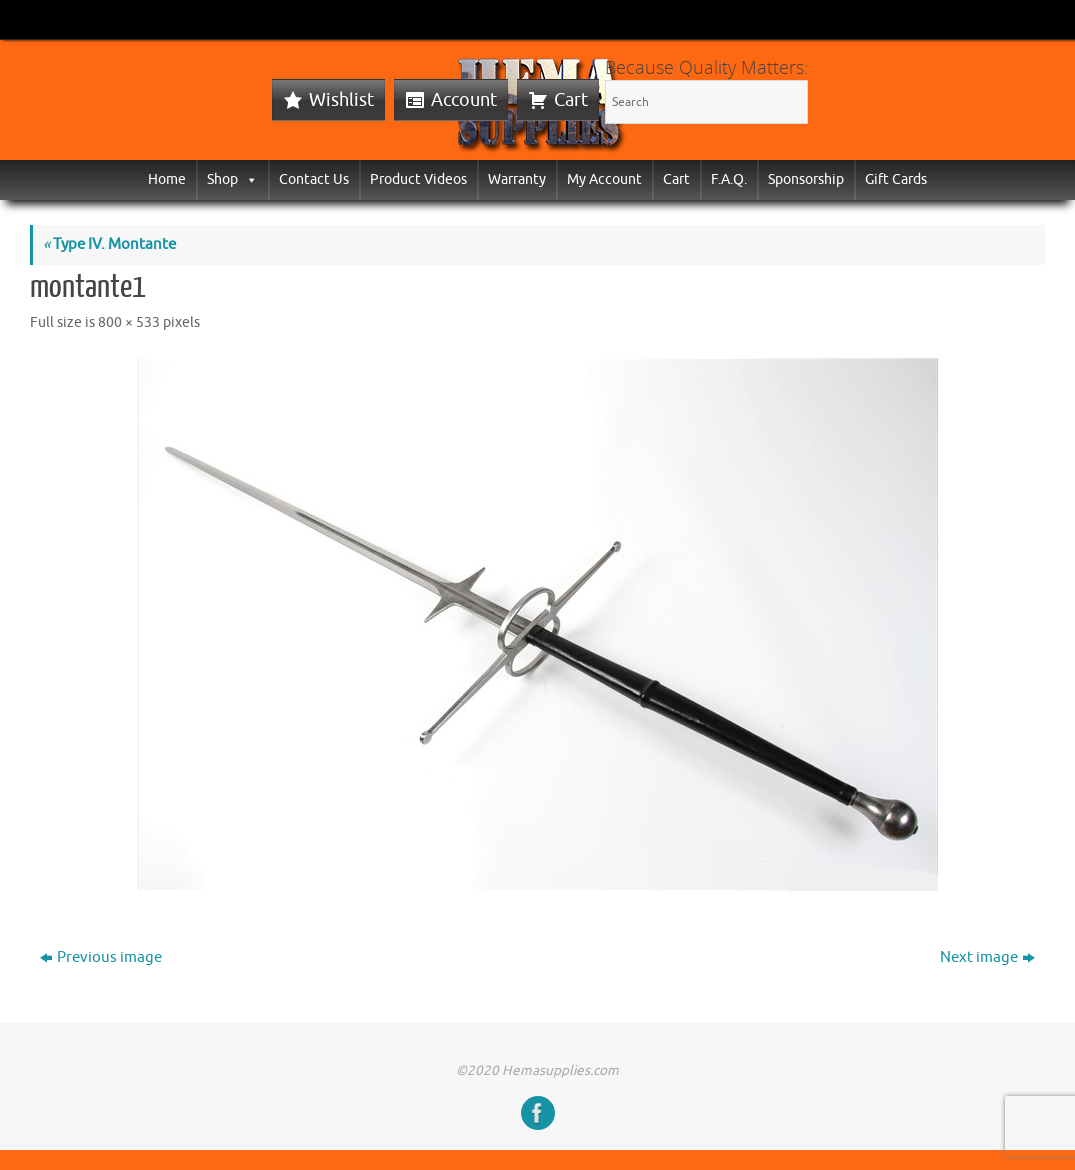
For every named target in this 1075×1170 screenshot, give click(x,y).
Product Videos (418, 179)
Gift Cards (896, 179)
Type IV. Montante (109, 244)
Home (167, 179)
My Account (604, 179)
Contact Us (314, 179)
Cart (571, 100)
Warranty (517, 179)
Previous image (101, 957)
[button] (248, 179)
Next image (987, 957)
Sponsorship (806, 179)
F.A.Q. (729, 179)
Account (464, 100)
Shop (232, 179)
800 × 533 (129, 322)
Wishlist (341, 100)
